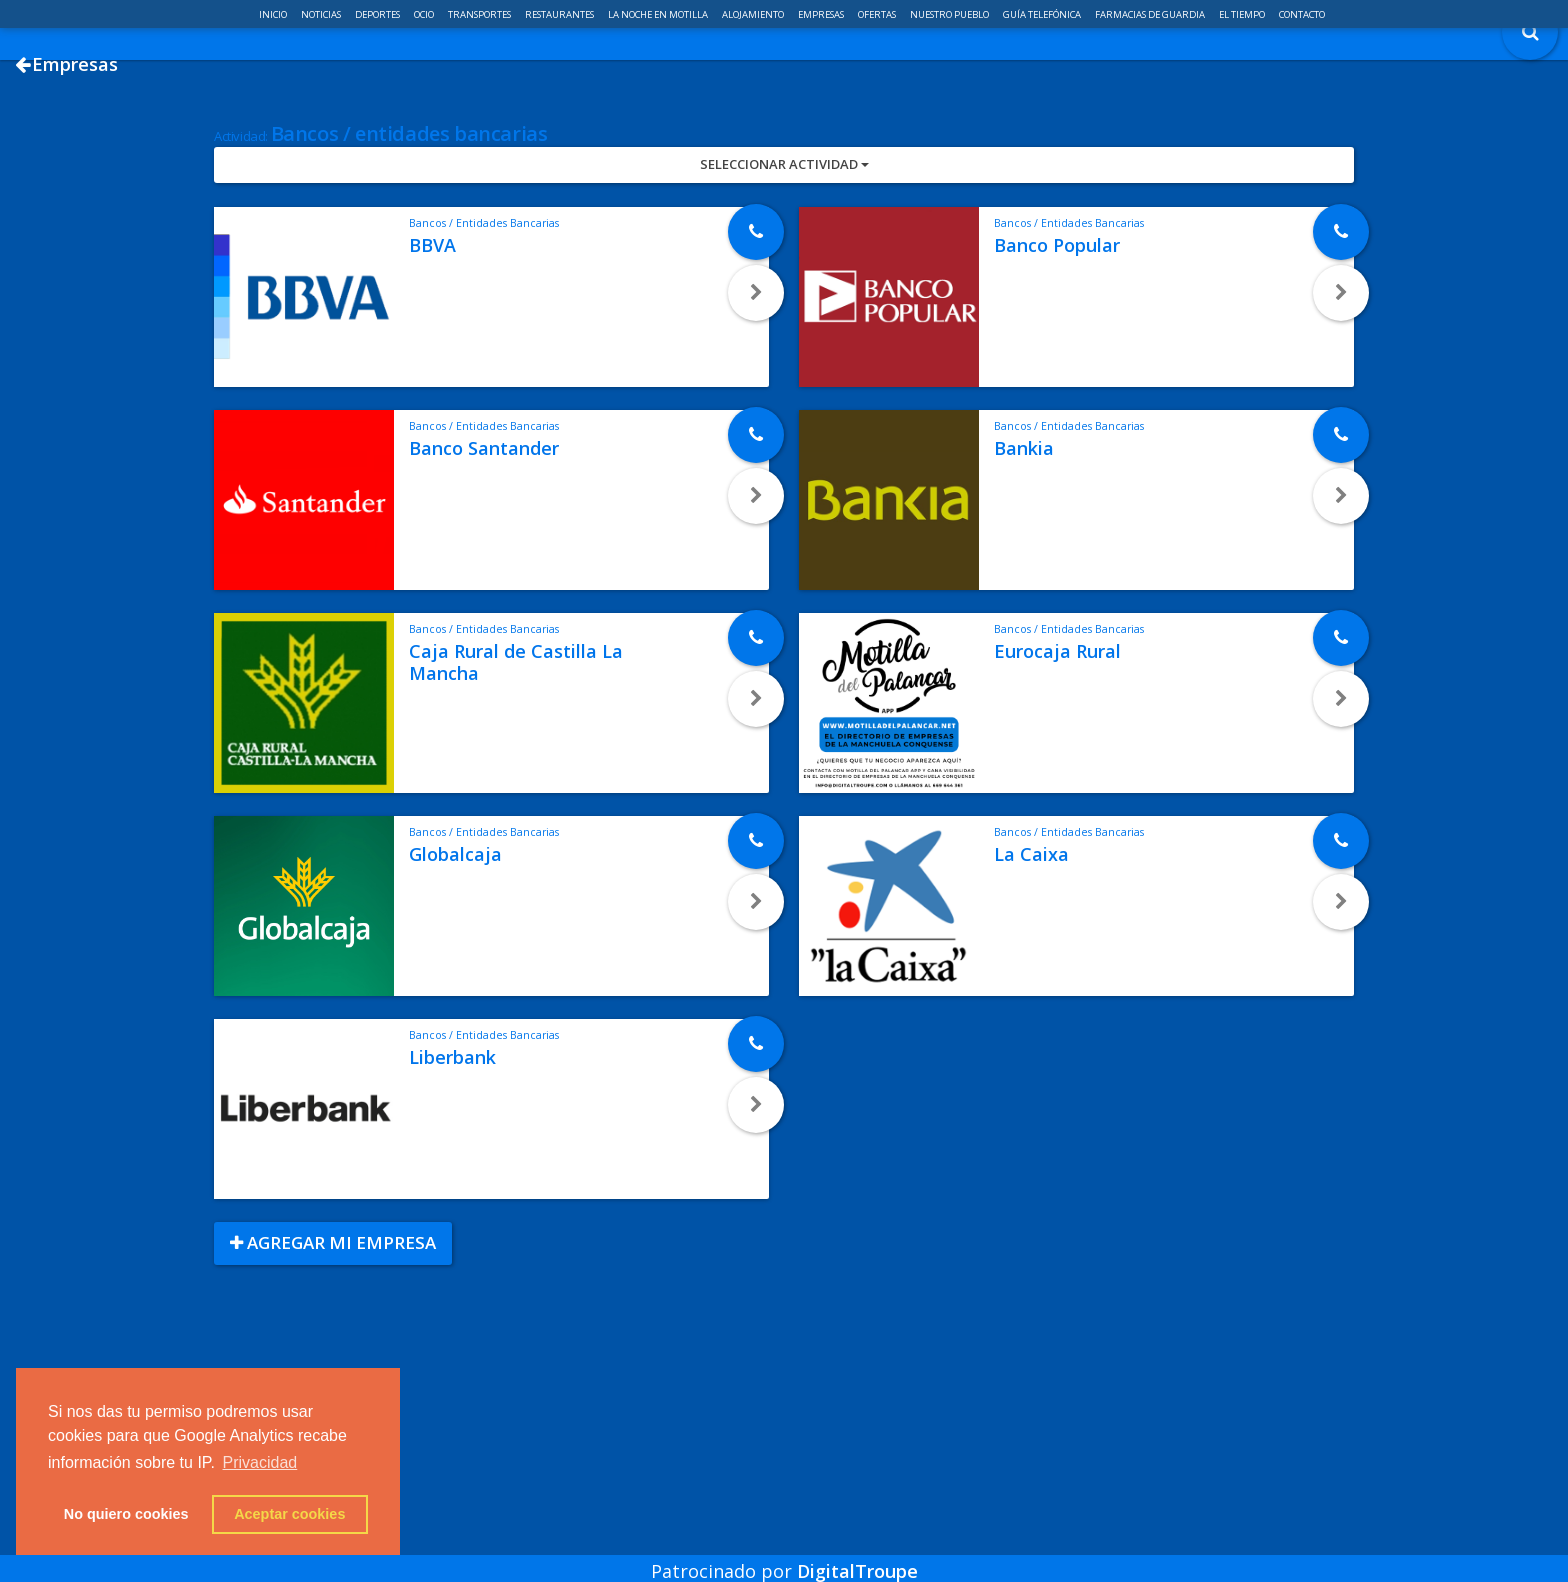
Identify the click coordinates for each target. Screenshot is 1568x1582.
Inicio (274, 14)
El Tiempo (1243, 14)
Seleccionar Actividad (784, 243)
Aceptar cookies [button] (289, 1514)
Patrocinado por (784, 1556)
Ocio (425, 14)
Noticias (322, 14)
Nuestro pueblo (950, 14)
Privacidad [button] (260, 1462)
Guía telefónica (1043, 14)
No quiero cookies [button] (126, 1514)
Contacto (1302, 14)
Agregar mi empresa (333, 1321)
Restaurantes (560, 14)
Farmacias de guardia (1151, 14)
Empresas (822, 14)
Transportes (480, 14)
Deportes (378, 14)
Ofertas (878, 14)
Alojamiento (754, 14)
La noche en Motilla (659, 14)
